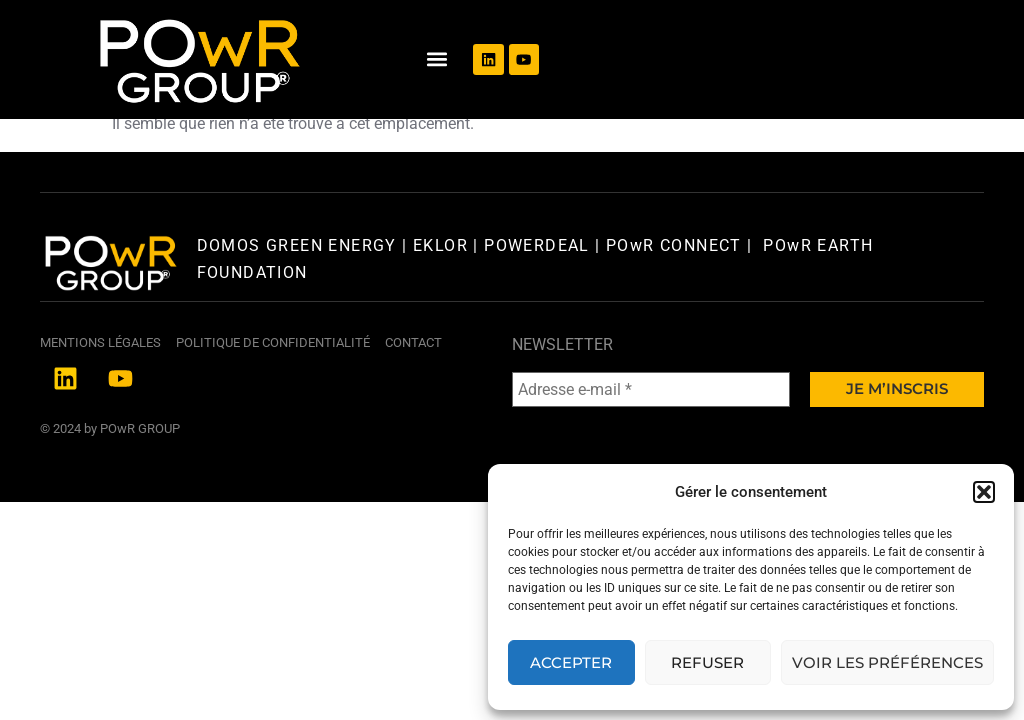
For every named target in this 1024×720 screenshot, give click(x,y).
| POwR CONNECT (666, 302)
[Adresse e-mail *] (651, 447)
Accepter (571, 662)
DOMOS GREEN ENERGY (300, 302)
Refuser (707, 662)
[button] (984, 492)
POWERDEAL (537, 302)
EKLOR (440, 302)
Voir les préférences (887, 662)
